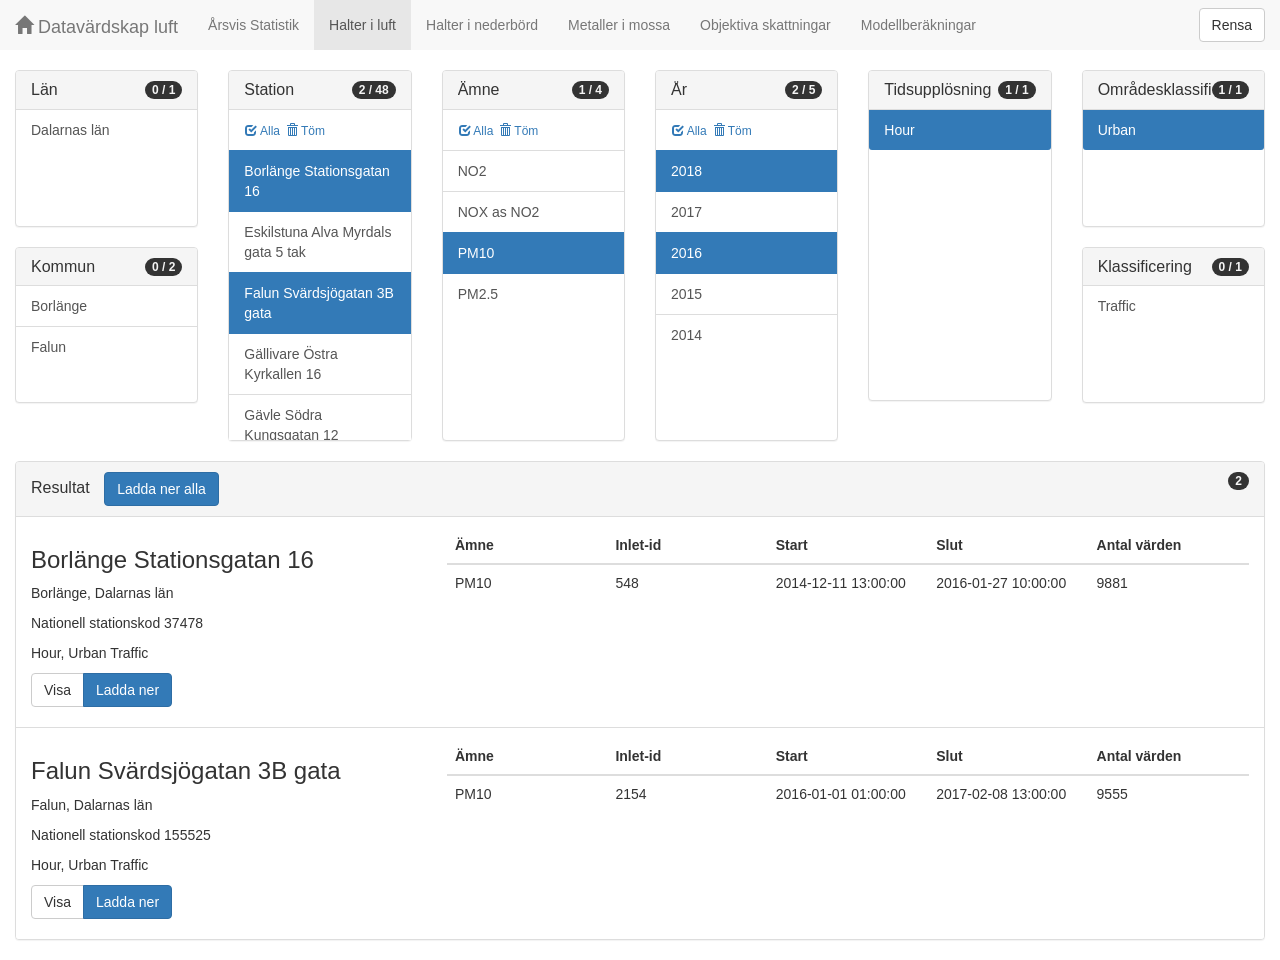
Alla (262, 131)
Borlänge (59, 306)
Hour (899, 130)
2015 (686, 294)
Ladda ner (127, 690)
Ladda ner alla (161, 489)
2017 (686, 212)
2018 (686, 171)
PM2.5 (478, 294)
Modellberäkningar (918, 25)
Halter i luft (362, 25)
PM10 (476, 253)
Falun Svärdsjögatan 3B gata (318, 303)
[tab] (640, 489)
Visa (57, 690)
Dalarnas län (70, 130)
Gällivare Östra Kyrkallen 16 (290, 364)
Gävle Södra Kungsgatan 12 (291, 425)
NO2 (472, 171)
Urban (1117, 130)
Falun (48, 347)
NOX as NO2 (499, 212)
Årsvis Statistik (253, 25)
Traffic (1117, 306)
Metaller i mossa (619, 25)
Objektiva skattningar (765, 25)
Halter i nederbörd (482, 25)
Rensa (1232, 25)
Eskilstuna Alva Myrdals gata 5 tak (317, 242)
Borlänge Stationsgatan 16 (317, 181)
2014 (686, 335)
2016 (686, 253)
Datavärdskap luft (96, 26)
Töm (305, 131)
